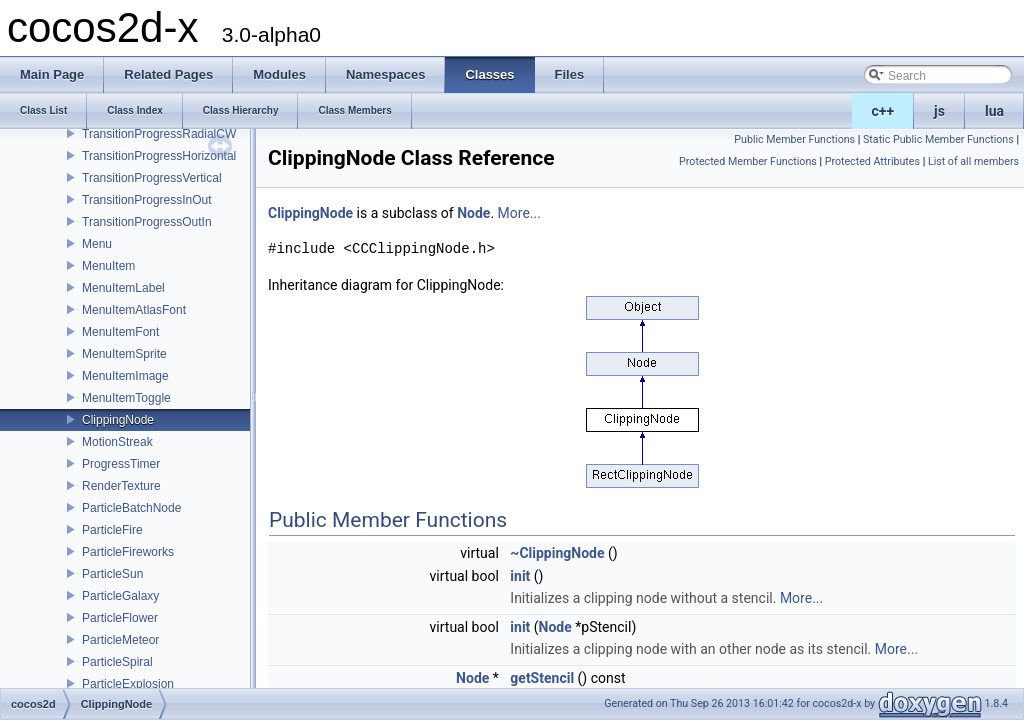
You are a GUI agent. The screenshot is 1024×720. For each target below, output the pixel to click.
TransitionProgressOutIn (147, 222)
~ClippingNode (557, 553)
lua (994, 111)
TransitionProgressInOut (147, 200)
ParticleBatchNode (131, 508)
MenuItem (108, 266)
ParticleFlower (120, 618)
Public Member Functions (794, 139)
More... (519, 213)
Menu (97, 244)
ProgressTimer (121, 464)
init (520, 576)
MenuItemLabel (123, 288)
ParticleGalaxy (120, 596)
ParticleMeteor (120, 640)
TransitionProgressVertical (152, 178)
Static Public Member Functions (938, 139)
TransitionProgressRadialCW (159, 134)
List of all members (973, 161)
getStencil (542, 678)
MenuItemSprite (124, 354)
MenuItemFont (120, 332)
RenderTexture (121, 486)
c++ (883, 111)
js (939, 111)
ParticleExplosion (128, 684)
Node (473, 213)
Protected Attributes (872, 161)
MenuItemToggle (126, 398)
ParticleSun (112, 574)
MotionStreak (117, 442)
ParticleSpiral (117, 662)
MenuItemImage (125, 376)
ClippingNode (118, 420)
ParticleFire (112, 530)
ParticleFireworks (128, 552)
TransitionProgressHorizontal (159, 156)
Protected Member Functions (748, 161)
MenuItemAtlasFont (134, 310)
